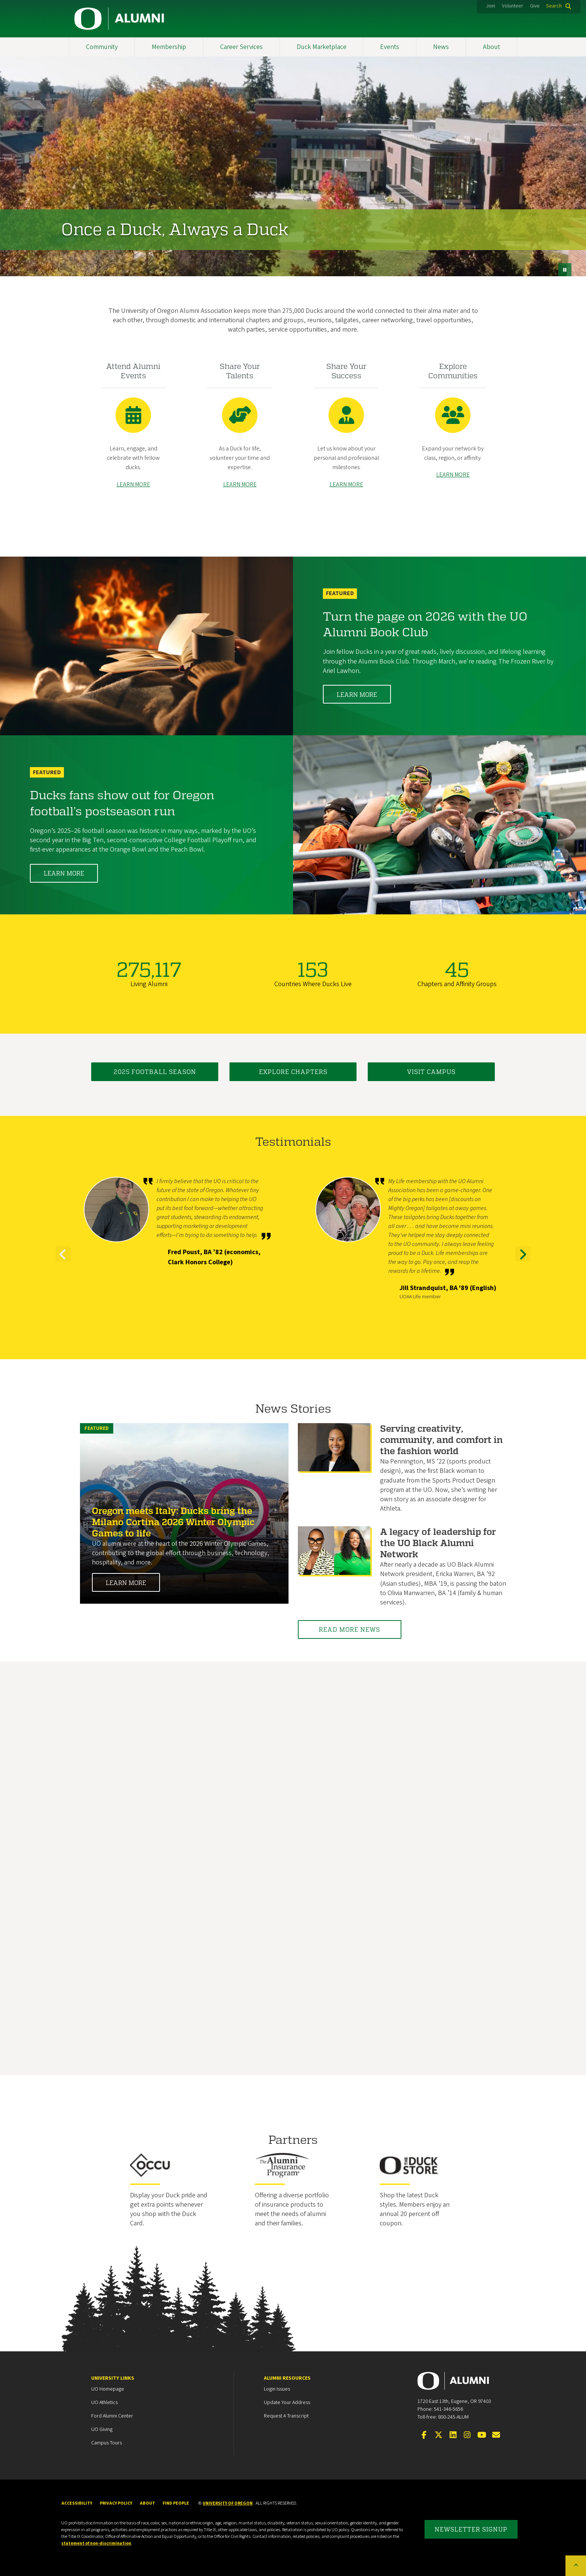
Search (554, 6)
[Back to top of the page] (575, 2565)
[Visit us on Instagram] (467, 2435)
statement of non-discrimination (96, 2543)
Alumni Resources (287, 2378)
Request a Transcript (286, 2416)
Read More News (349, 1629)
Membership (169, 47)
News (441, 47)
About (491, 47)
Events (389, 47)
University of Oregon (228, 2503)
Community (102, 47)
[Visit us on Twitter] (438, 2435)
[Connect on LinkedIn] (453, 2435)
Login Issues (277, 2389)
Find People (176, 2503)
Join (490, 6)
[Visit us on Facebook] (424, 2435)
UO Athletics (104, 2402)
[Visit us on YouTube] (481, 2435)
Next (523, 1260)
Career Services (241, 47)
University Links (112, 2378)
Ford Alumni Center (112, 2416)
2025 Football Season (155, 1071)
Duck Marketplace (321, 47)
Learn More (357, 694)
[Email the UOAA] (496, 2435)
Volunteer (512, 6)
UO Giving (101, 2429)
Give (535, 6)
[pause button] (564, 269)
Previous (63, 1260)
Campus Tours (106, 2443)
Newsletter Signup (471, 2529)
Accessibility (76, 2503)
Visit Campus (431, 1071)
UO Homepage (107, 2389)
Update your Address (287, 2402)
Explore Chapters (293, 1071)
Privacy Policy (116, 2503)
